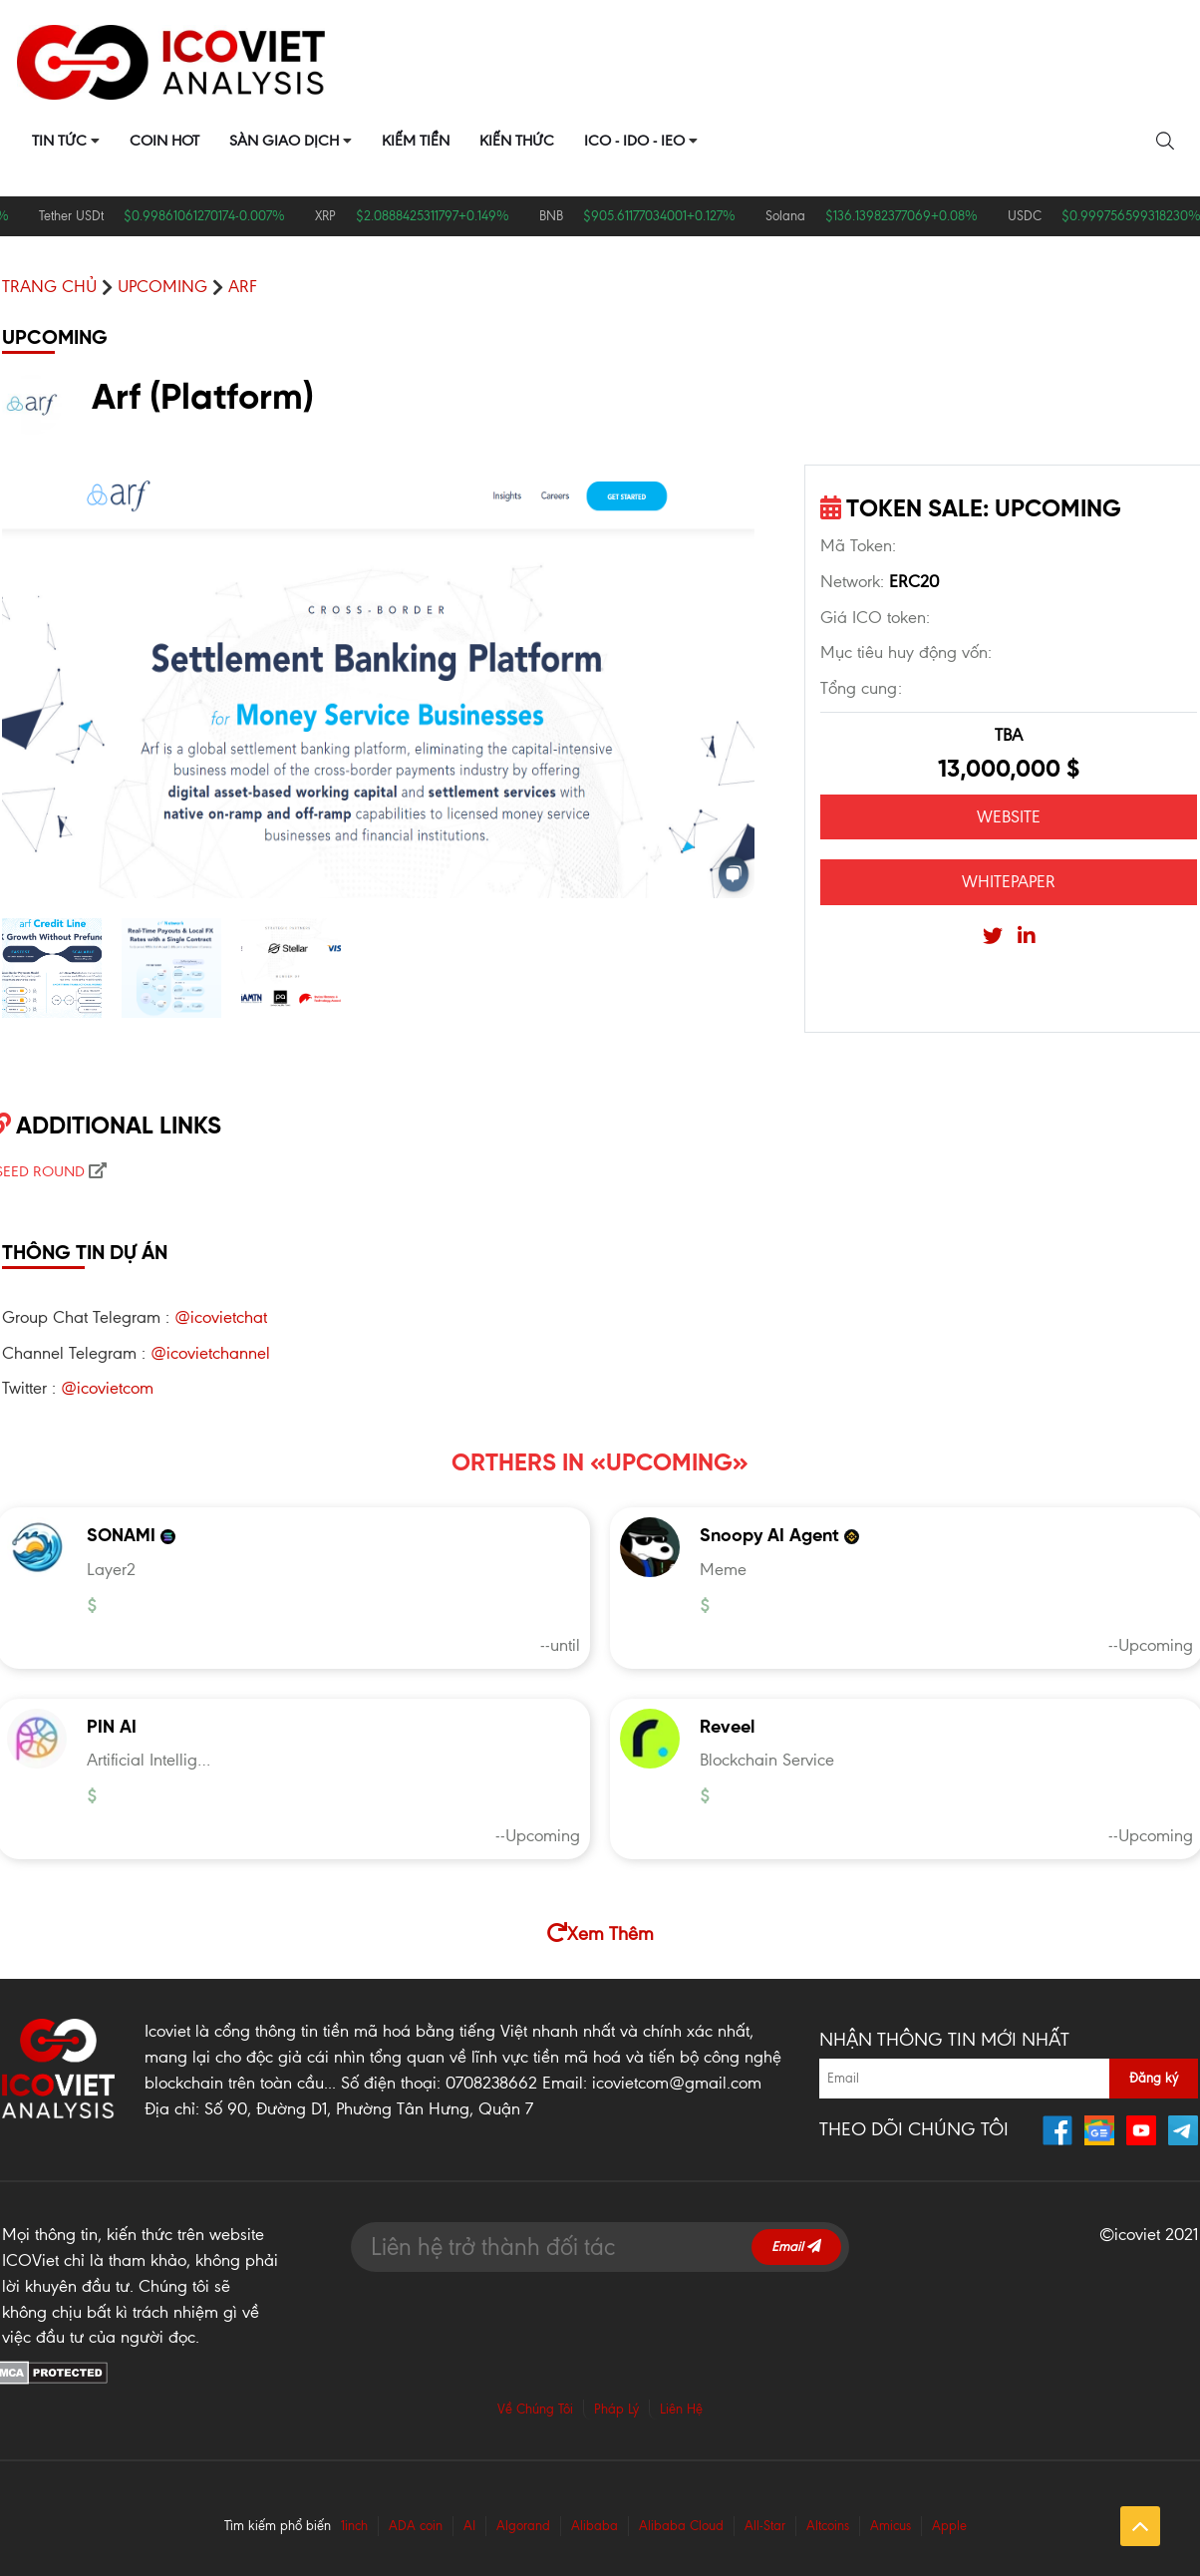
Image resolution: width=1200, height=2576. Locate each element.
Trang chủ (49, 286)
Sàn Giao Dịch (284, 141)
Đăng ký (1153, 2078)
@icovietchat (220, 1317)
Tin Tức (59, 141)
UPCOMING (162, 286)
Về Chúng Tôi (535, 2409)
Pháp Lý (616, 2409)
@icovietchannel (210, 1353)
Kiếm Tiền (416, 141)
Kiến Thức (516, 141)
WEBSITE (1009, 816)
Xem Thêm (600, 1933)
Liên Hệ (681, 2409)
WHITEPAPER (1008, 881)
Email (796, 2246)
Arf (242, 286)
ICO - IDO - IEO (634, 141)
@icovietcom (107, 1388)
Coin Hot (164, 141)
